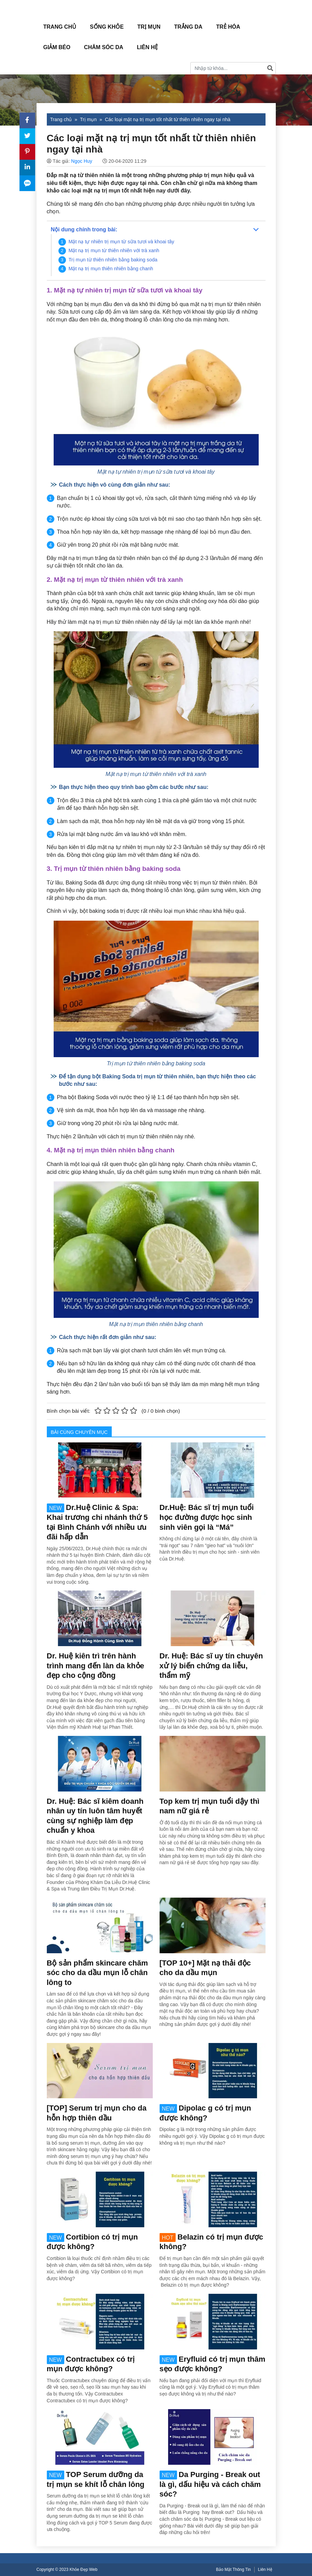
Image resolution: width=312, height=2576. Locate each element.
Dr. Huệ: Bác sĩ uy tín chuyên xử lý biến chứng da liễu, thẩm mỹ (211, 1666)
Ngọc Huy (81, 161)
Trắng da (188, 27)
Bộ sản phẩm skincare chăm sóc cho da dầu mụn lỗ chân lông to (97, 1973)
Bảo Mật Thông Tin (233, 2569)
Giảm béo (56, 47)
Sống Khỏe (107, 27)
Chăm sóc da (103, 47)
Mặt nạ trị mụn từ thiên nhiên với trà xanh (114, 250)
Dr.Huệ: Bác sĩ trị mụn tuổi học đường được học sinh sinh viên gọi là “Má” (207, 1517)
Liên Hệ (147, 47)
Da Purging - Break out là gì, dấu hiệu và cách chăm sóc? (210, 2484)
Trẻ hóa (228, 27)
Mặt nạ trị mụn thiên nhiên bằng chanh (111, 268)
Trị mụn (149, 27)
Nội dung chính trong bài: (84, 229)
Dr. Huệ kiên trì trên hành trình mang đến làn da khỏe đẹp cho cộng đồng (95, 1666)
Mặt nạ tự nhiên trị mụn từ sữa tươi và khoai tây (121, 241)
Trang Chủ (59, 27)
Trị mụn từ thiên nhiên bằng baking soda (113, 259)
